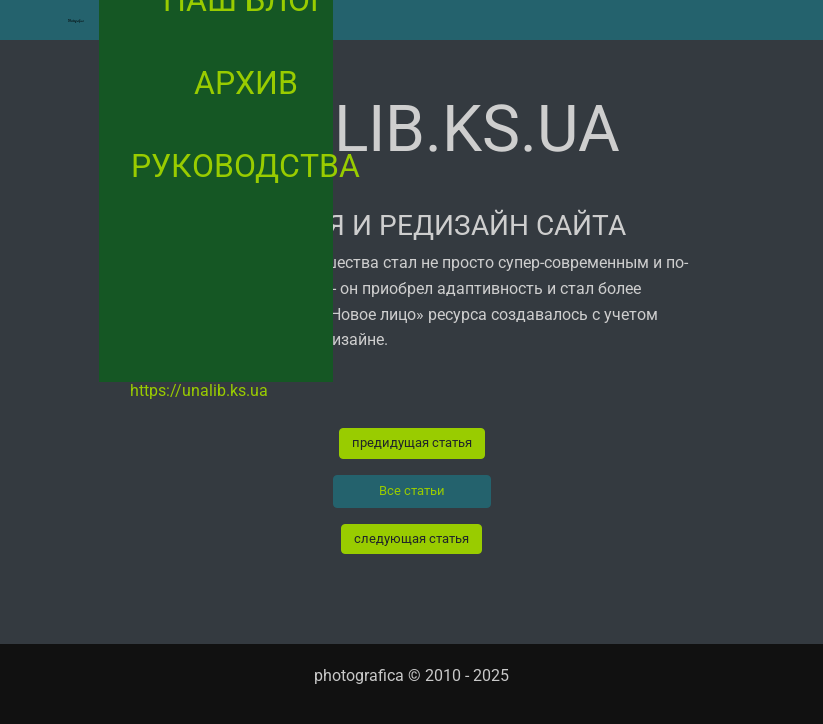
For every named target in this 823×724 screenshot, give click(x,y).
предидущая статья (412, 442)
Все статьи (412, 490)
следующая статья (411, 538)
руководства (245, 166)
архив (246, 83)
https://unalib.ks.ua (199, 390)
